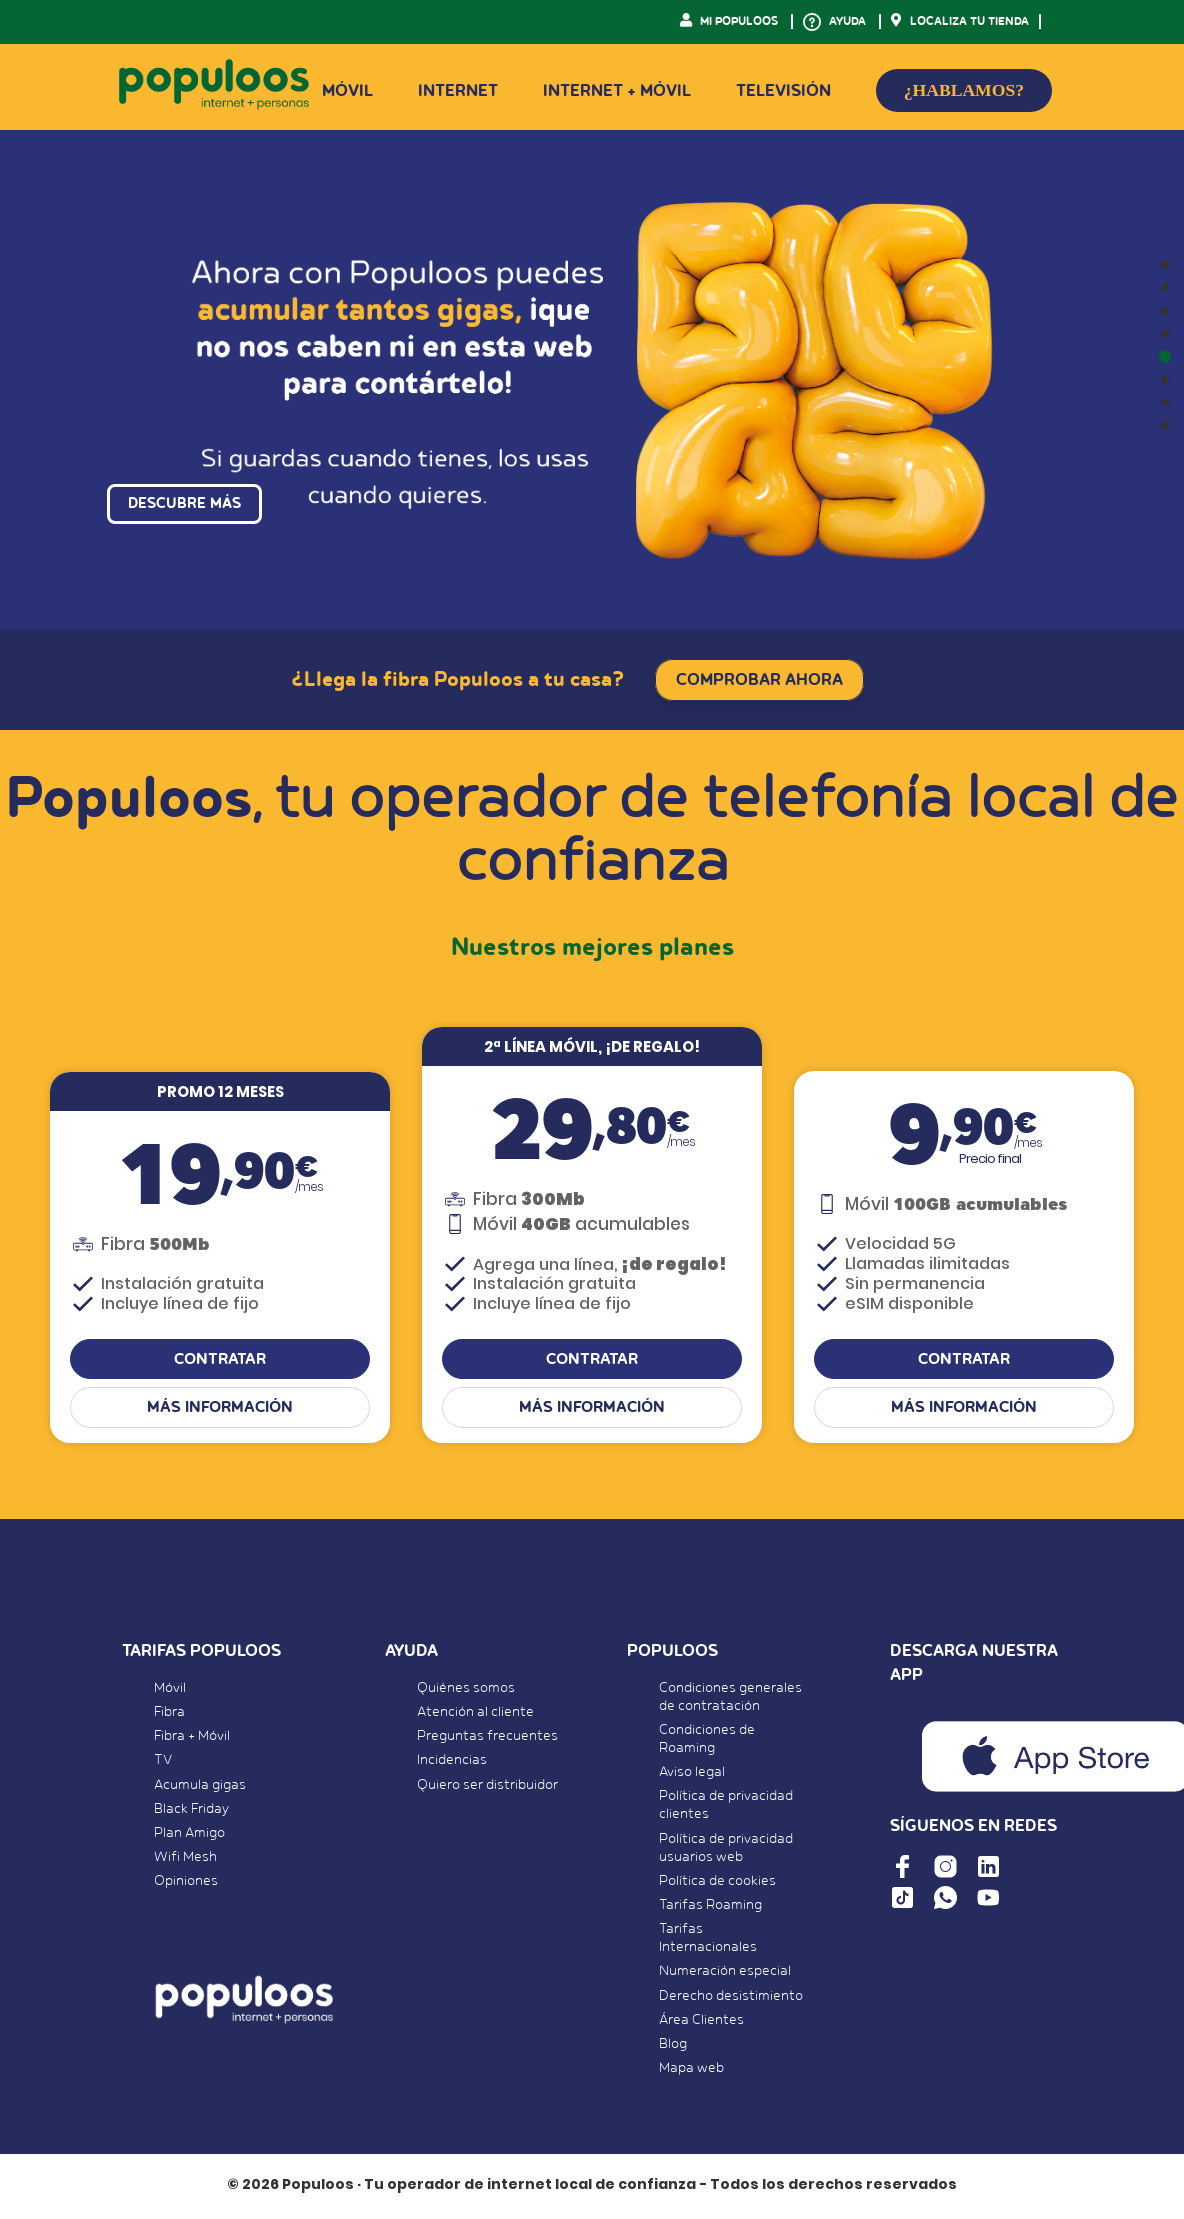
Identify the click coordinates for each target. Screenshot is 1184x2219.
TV (163, 1763)
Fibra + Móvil (192, 1739)
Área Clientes (701, 2022)
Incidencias (452, 1763)
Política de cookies (717, 1883)
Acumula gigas (200, 1787)
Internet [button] (458, 91)
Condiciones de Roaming (707, 1742)
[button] (1165, 265)
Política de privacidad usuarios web (726, 1850)
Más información (220, 1410)
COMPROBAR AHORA (759, 680)
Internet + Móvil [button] (617, 91)
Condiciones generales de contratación (730, 1700)
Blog (673, 2047)
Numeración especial (725, 1974)
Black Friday (191, 1811)
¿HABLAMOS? (964, 90)
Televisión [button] (783, 91)
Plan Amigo (189, 1836)
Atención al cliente (475, 1715)
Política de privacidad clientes (726, 1808)
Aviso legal (692, 1775)
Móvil (170, 1691)
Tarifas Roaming (710, 1908)
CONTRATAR (220, 1361)
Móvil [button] (347, 91)
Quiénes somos (466, 1691)
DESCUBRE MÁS (184, 515)
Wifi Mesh (185, 1860)
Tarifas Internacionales (708, 1941)
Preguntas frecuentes (487, 1739)
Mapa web (691, 2071)
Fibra (169, 1715)
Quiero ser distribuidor (487, 1787)
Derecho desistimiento (731, 1998)
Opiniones (186, 1884)
